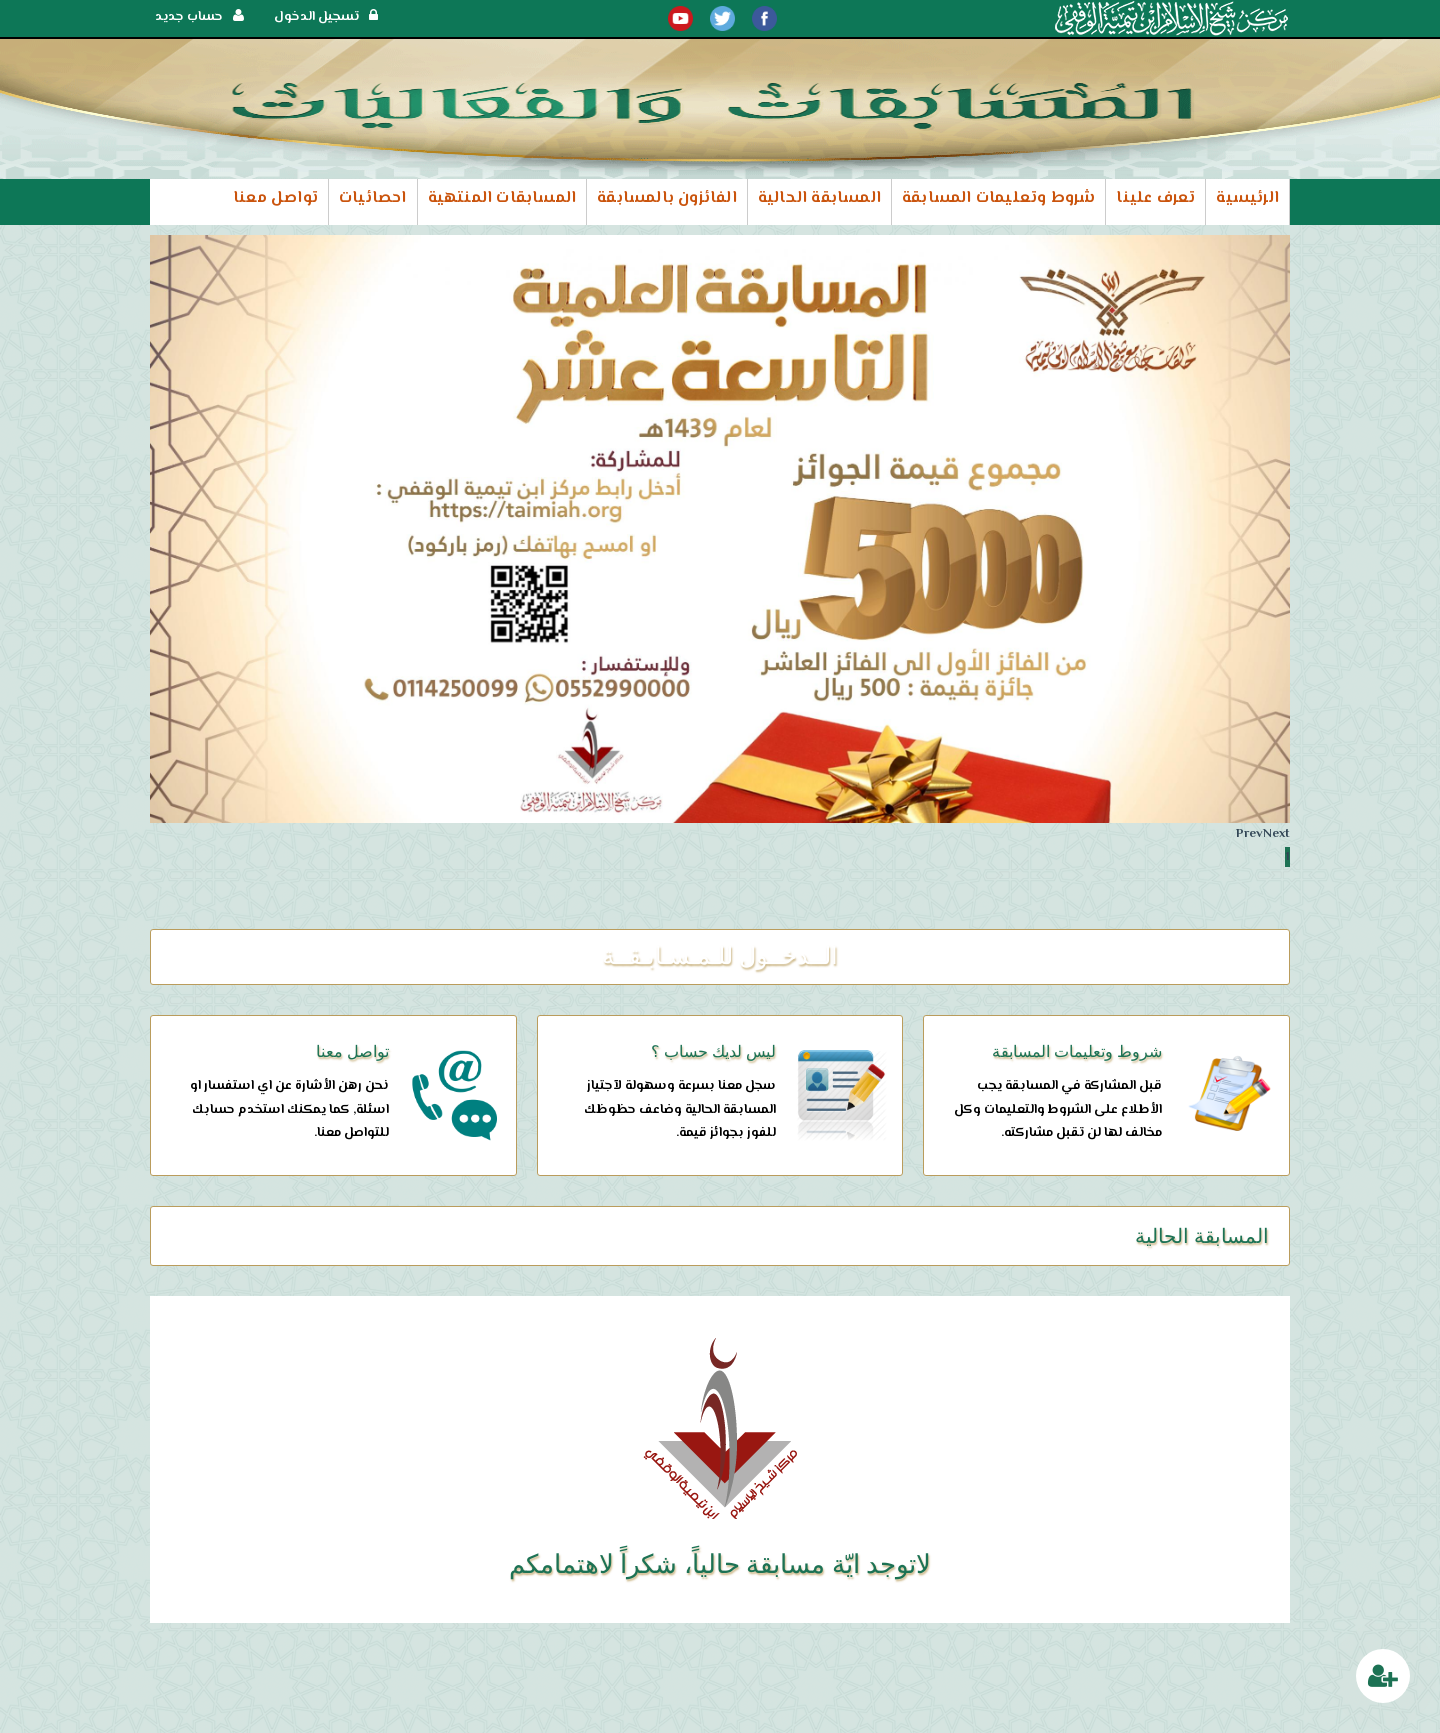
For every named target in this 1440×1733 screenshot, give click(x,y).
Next (1276, 834)
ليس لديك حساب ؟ (713, 1051)
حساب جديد (199, 17)
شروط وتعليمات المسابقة (998, 198)
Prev (1249, 834)
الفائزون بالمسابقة (667, 198)
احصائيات (373, 198)
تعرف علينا (1155, 198)
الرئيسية (1247, 198)
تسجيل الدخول (326, 17)
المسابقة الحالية (819, 198)
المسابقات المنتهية (502, 198)
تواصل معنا (275, 198)
